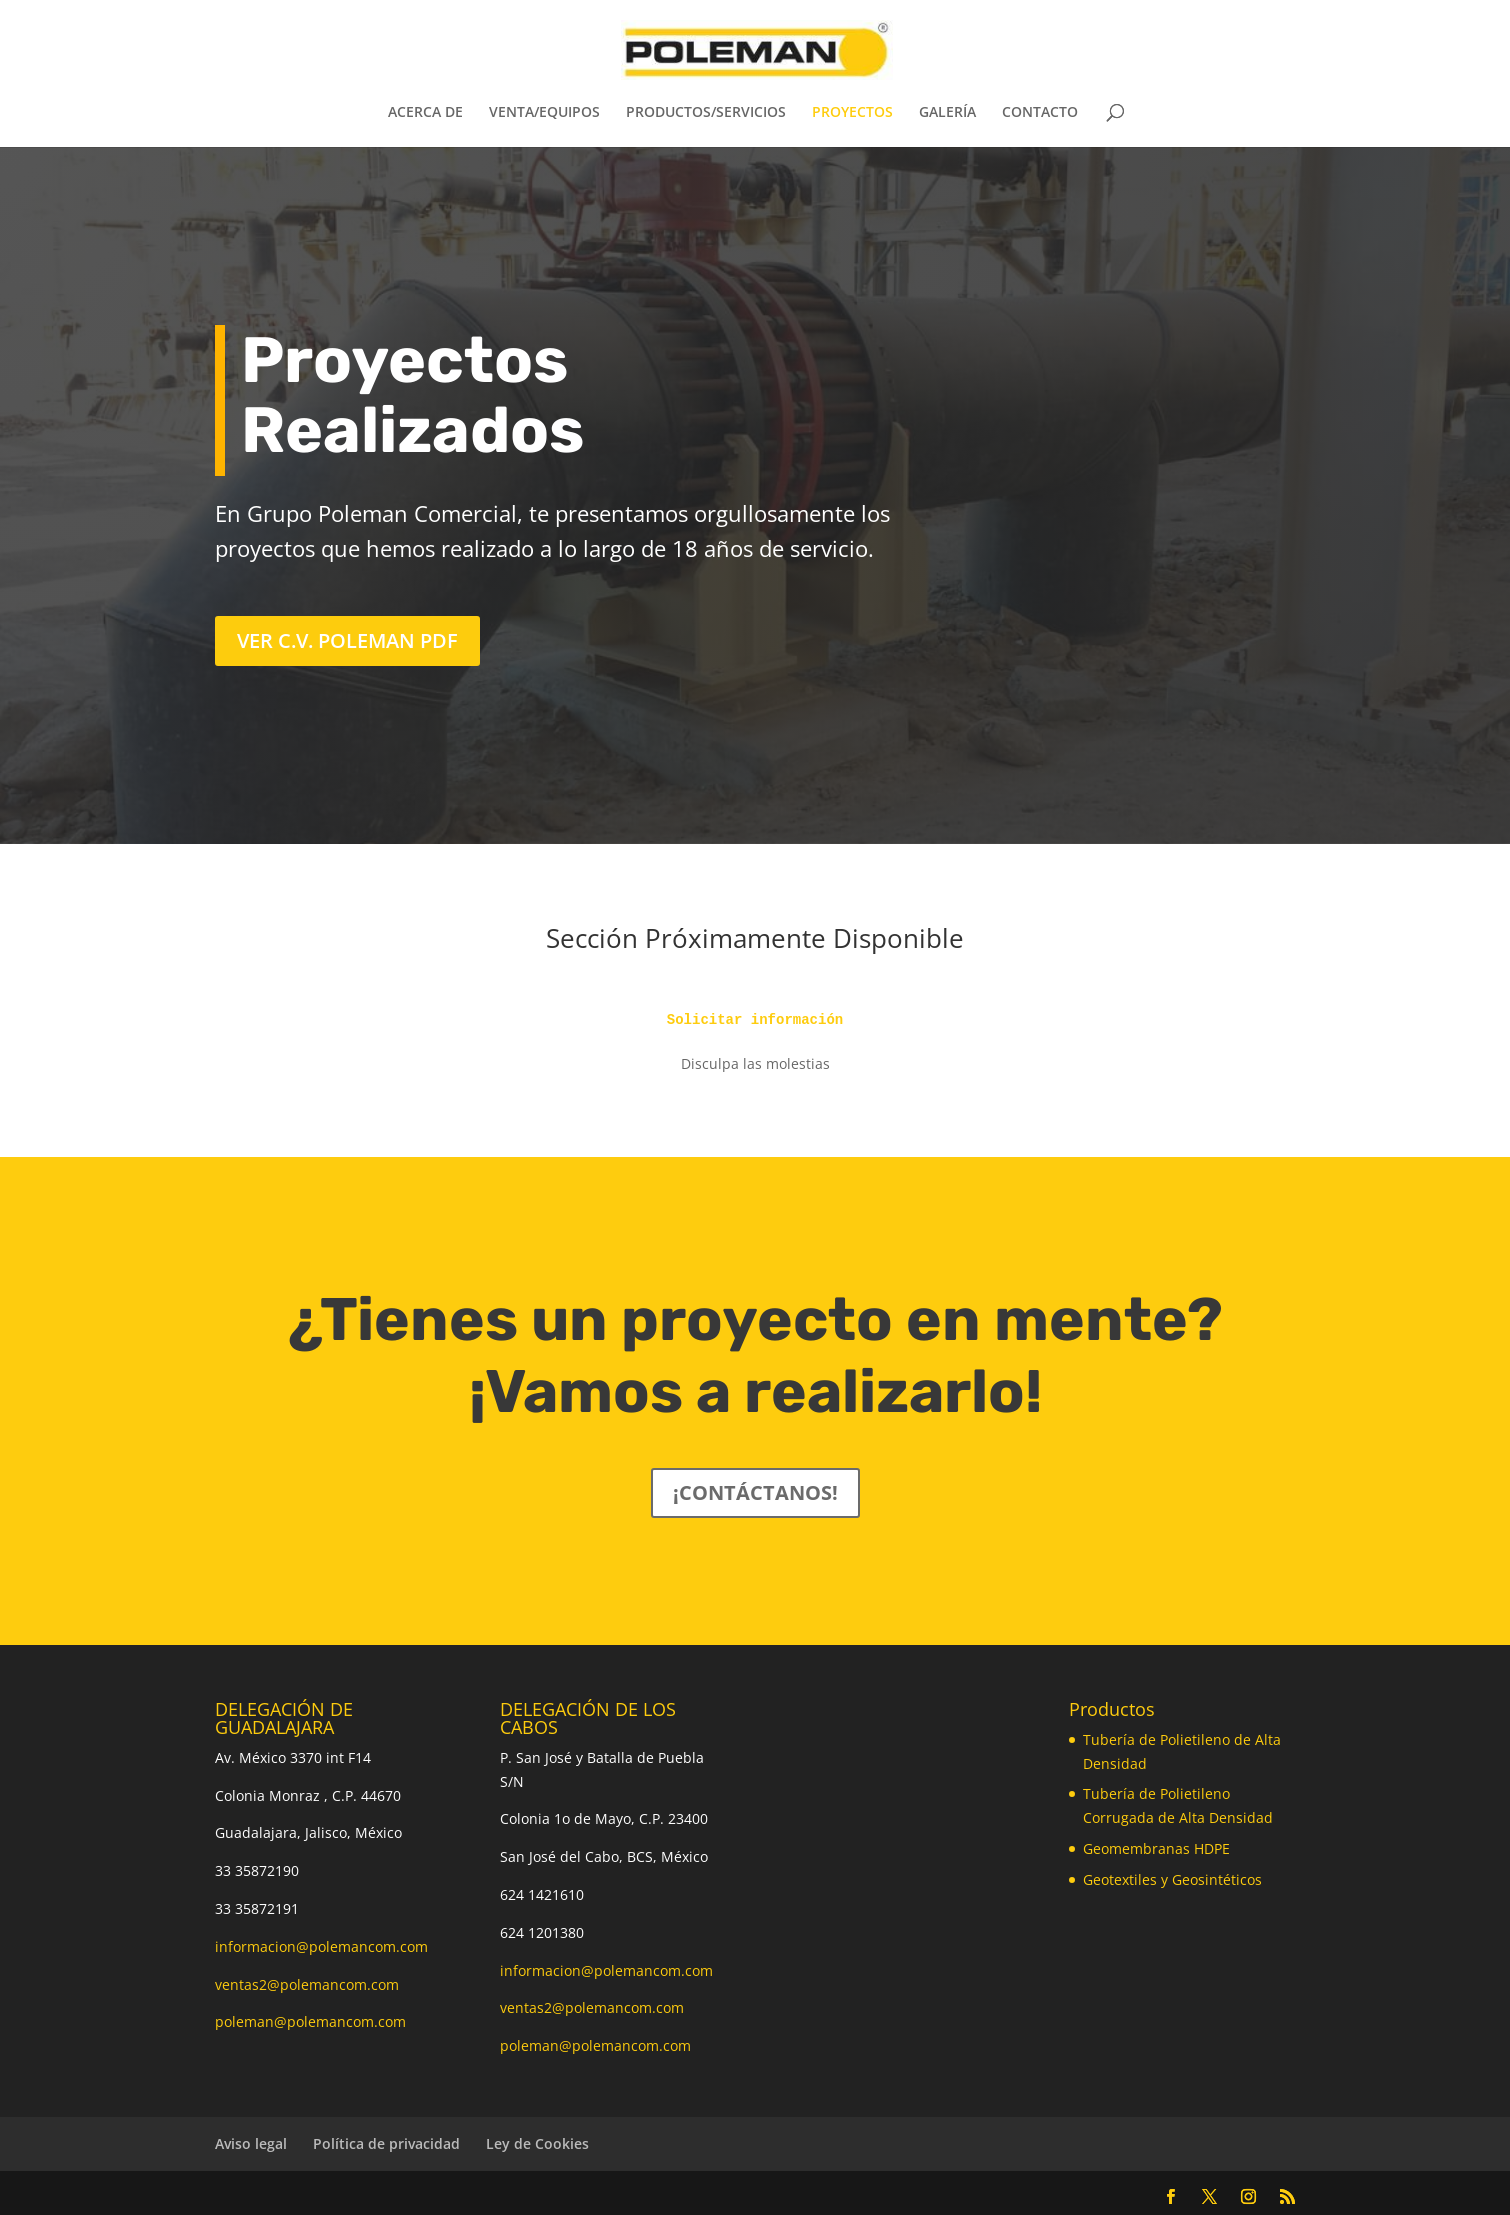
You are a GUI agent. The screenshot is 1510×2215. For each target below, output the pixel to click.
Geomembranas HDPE (1156, 1848)
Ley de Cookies (537, 2143)
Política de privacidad (386, 2143)
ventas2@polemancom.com (307, 1984)
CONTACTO (1040, 113)
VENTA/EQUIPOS (544, 113)
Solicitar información (755, 1020)
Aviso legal (251, 2143)
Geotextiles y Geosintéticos (1172, 1879)
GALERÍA (947, 113)
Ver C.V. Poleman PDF (347, 640)
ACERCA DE (425, 113)
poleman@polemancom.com (310, 2021)
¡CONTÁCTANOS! (755, 1492)
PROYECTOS (852, 113)
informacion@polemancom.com (321, 1946)
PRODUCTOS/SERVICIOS (706, 113)
